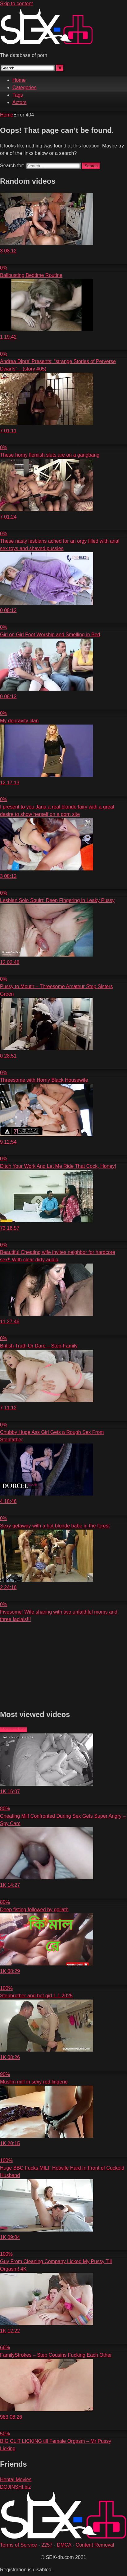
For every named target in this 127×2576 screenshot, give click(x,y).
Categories (24, 87)
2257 (46, 2545)
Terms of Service (18, 2545)
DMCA (64, 2545)
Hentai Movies (15, 2479)
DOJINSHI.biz (15, 2487)
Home (19, 80)
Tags (17, 95)
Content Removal (95, 2545)
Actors (19, 102)
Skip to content (16, 3)
